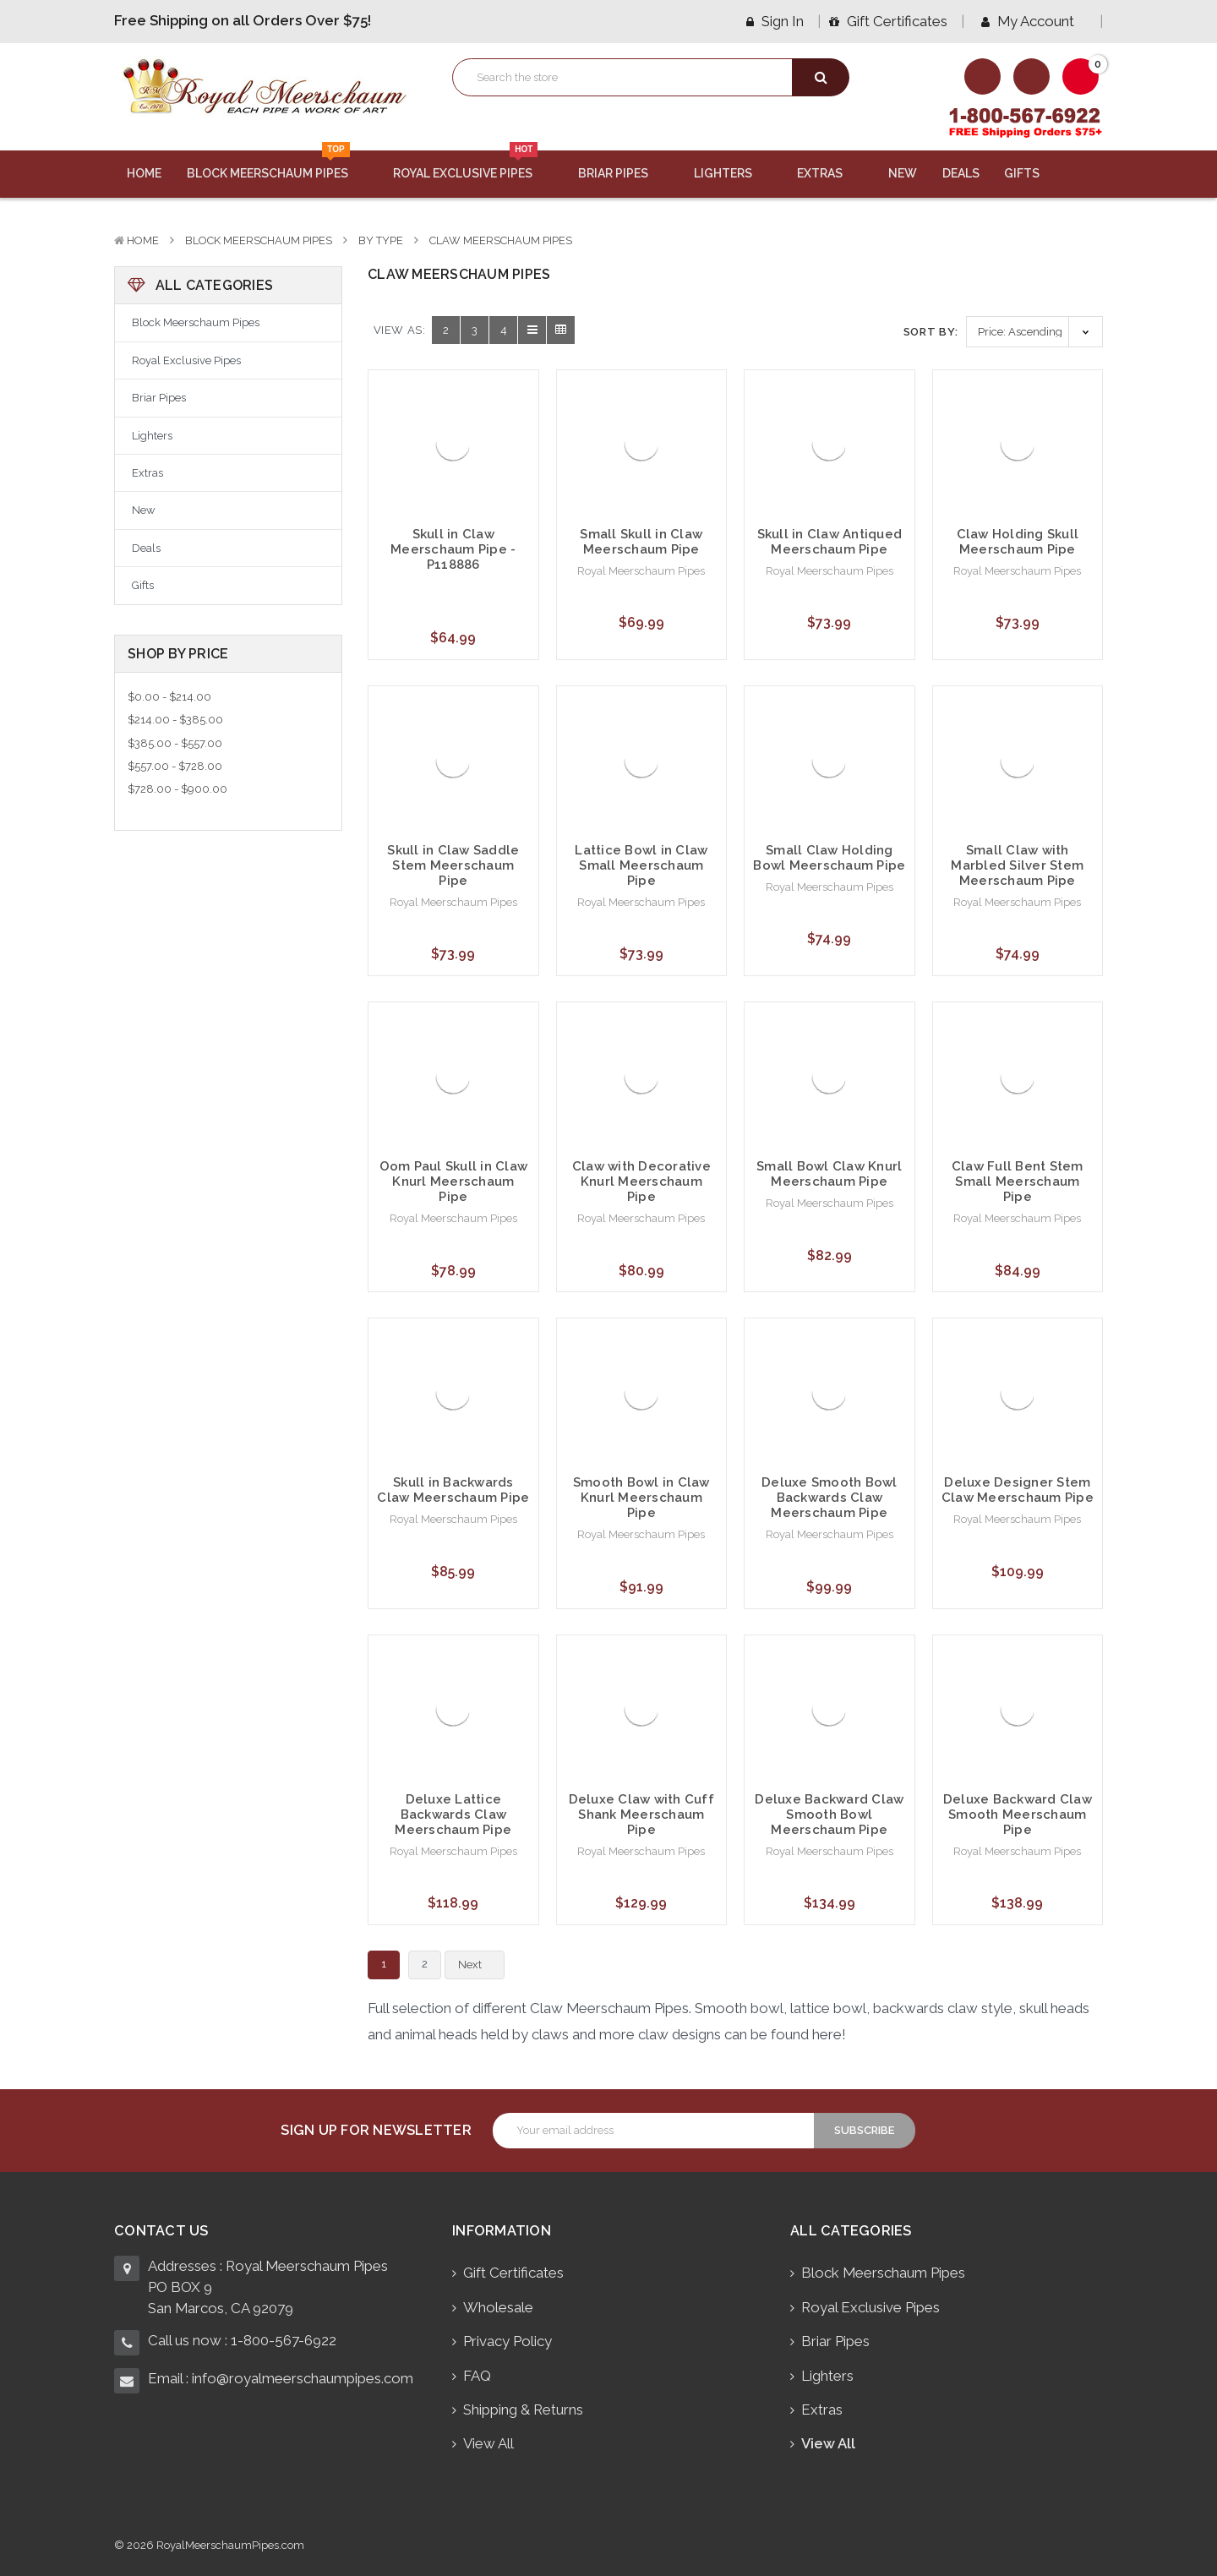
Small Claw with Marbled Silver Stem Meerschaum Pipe (1017, 865)
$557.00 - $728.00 (175, 766)
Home (144, 173)
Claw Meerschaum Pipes (500, 240)
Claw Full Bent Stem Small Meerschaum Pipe (1017, 1181)
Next (479, 1965)
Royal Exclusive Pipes (473, 165)
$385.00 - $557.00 (175, 743)
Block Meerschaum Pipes (277, 165)
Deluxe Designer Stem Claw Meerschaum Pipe (1017, 1490)
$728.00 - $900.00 (177, 789)
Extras (830, 173)
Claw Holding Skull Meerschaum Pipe (1018, 542)
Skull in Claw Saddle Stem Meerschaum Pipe (453, 865)
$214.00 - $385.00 (175, 719)
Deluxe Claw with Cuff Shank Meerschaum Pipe (641, 1814)
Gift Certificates (888, 21)
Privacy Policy (507, 2341)
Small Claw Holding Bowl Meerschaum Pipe (829, 858)
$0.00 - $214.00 (169, 696)
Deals (961, 173)
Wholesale (498, 2307)
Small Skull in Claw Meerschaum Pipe (641, 542)
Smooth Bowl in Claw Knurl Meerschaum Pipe (641, 1497)
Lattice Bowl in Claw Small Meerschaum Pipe (641, 865)
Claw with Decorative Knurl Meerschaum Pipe (641, 1181)
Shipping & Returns (523, 2409)
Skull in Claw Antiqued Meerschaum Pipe (830, 542)
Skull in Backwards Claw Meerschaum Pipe (453, 1490)
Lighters (733, 173)
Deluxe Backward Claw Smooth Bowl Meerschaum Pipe (829, 1814)
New (902, 173)
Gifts (1032, 173)
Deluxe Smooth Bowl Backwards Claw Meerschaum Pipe (829, 1497)
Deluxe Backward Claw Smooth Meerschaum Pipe (1017, 1814)
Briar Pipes (623, 173)
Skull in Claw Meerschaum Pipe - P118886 (453, 549)
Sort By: (930, 331)
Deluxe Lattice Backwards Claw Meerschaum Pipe (453, 1814)
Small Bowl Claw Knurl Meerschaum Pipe (829, 1174)
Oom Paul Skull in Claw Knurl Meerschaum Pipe (453, 1181)
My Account (1033, 21)
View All (488, 2443)
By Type (380, 240)
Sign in (775, 21)
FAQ (477, 2375)
